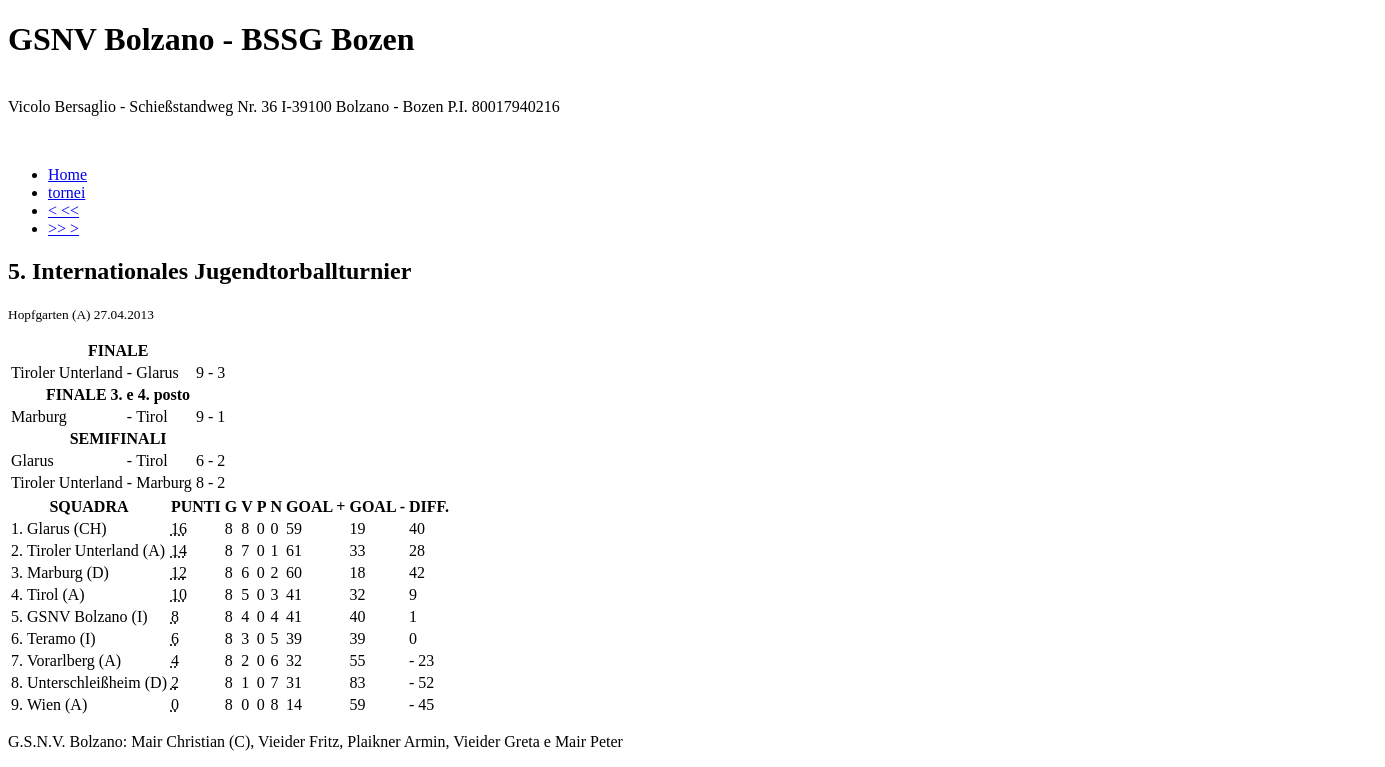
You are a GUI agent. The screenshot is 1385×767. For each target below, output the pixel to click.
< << (63, 210)
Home (67, 174)
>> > (63, 228)
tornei (66, 192)
